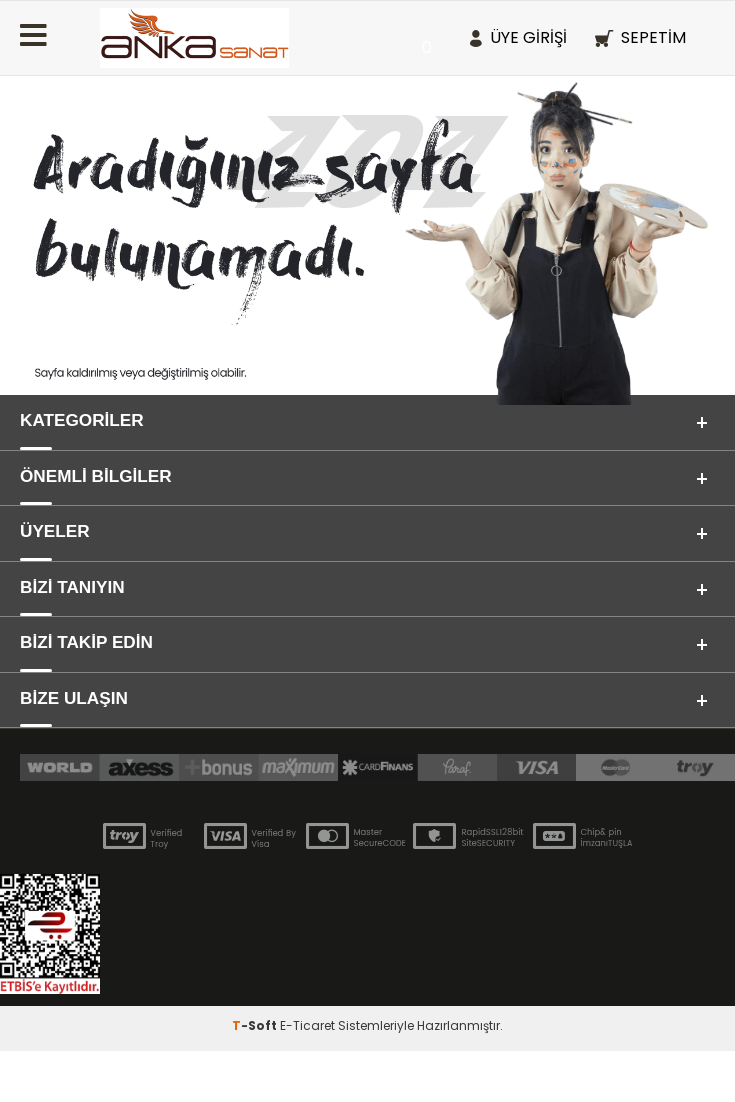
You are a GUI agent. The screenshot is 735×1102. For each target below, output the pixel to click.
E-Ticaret (307, 1076)
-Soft (256, 1076)
